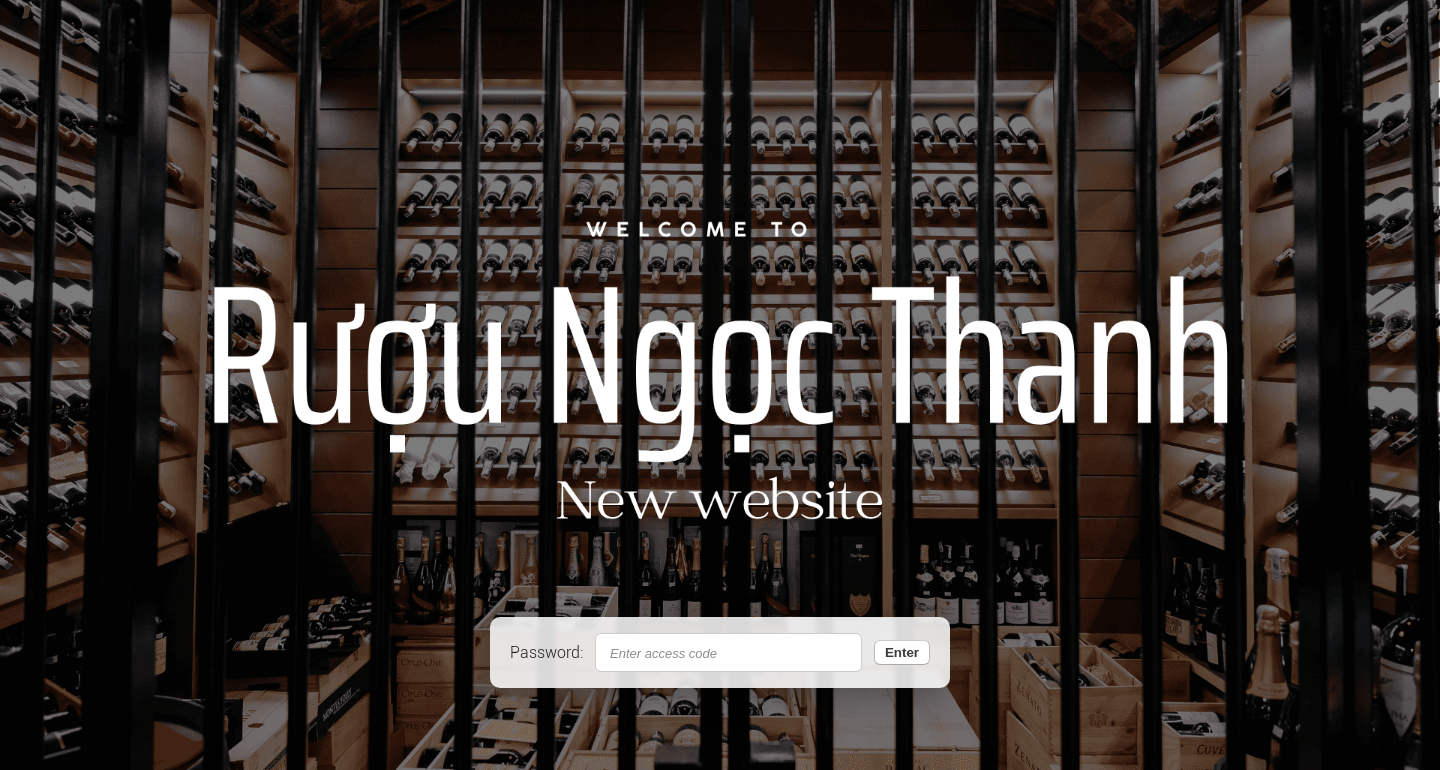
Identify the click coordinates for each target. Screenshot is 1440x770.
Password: (546, 652)
